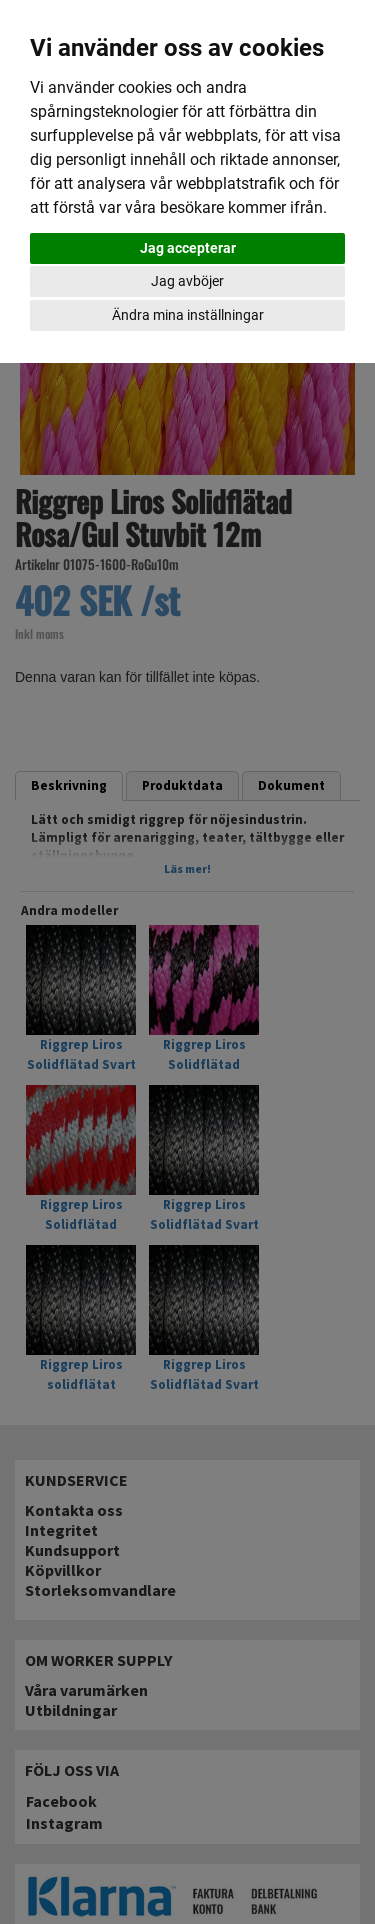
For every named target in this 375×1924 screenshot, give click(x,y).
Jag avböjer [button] (187, 281)
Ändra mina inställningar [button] (188, 315)
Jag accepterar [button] (188, 248)
